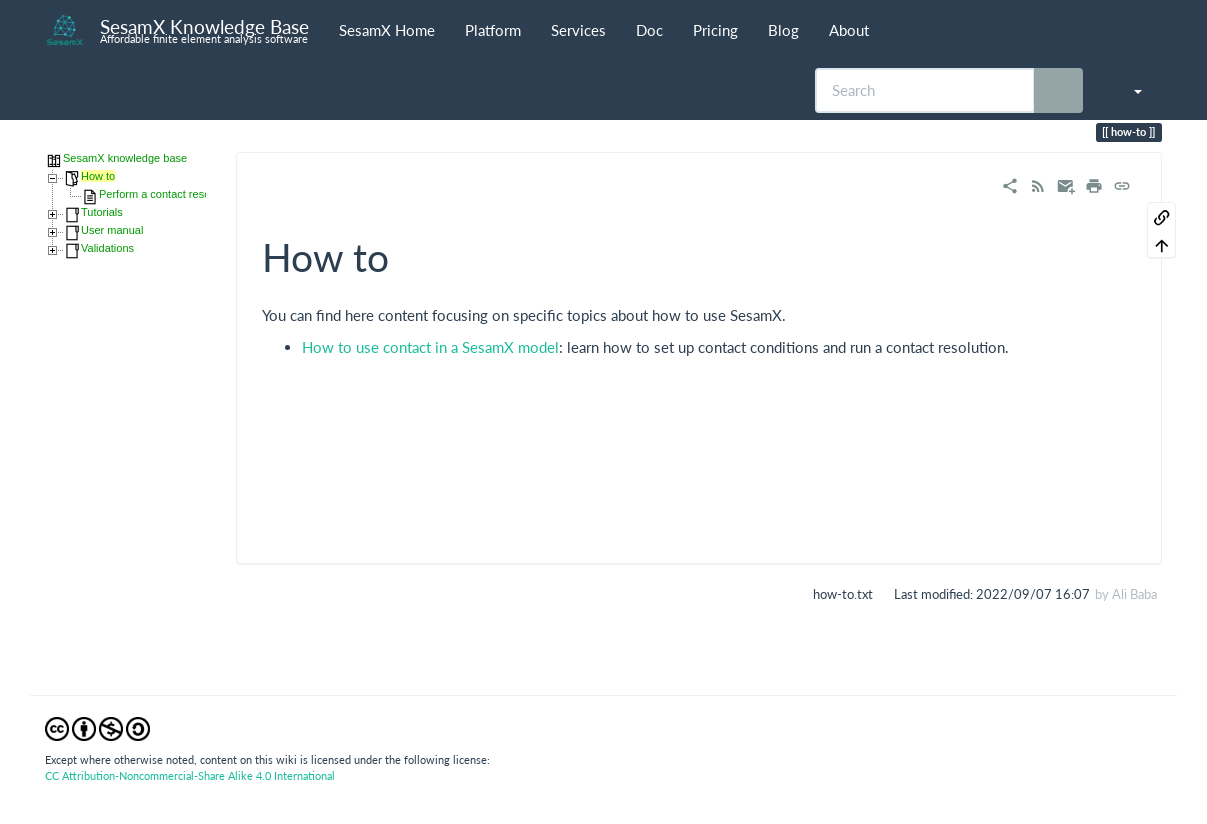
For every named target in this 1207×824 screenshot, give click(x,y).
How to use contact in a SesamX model (430, 347)
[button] (1127, 90)
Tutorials (102, 212)
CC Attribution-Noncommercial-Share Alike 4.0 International (190, 775)
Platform (493, 30)
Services (578, 30)
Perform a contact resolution (168, 194)
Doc (649, 30)
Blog (783, 30)
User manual (112, 230)
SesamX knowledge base (125, 158)
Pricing (715, 30)
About (849, 30)
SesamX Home (387, 30)
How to (98, 176)
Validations (107, 248)
